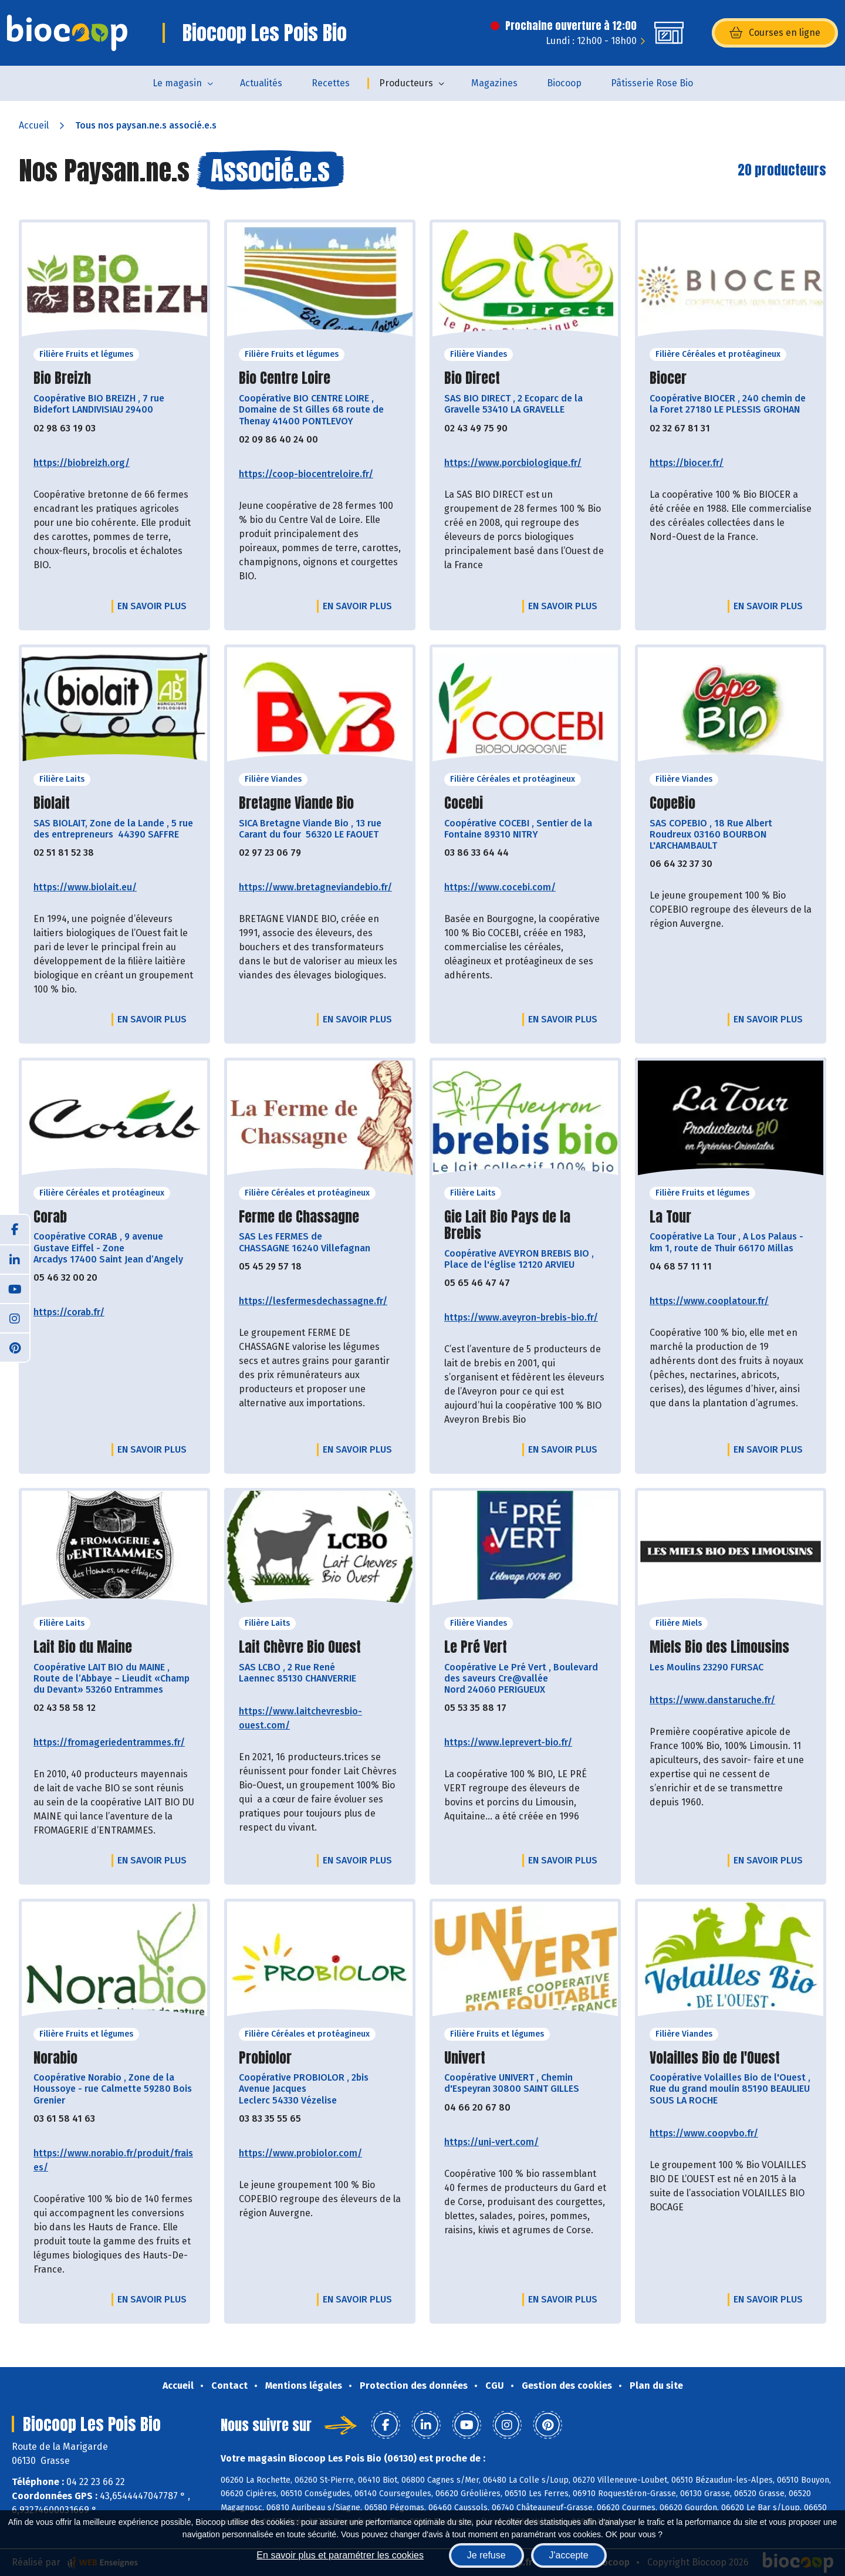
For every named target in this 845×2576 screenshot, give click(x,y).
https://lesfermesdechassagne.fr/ (313, 1300)
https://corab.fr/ (68, 1312)
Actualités (261, 83)
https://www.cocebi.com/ (500, 887)
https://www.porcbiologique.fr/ (513, 462)
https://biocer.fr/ (687, 462)
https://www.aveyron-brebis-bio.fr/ (521, 1317)
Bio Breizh (62, 378)
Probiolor (265, 2058)
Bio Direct (472, 378)
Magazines (494, 83)
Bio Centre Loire (284, 378)
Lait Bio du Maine (82, 1647)
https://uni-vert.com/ (491, 2142)
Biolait (51, 803)
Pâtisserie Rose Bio (652, 83)
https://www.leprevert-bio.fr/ (508, 1742)
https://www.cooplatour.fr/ (709, 1300)
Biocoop (564, 83)
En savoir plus (152, 606)
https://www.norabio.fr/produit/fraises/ (113, 2160)
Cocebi (463, 803)
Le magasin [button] (177, 83)
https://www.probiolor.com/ (300, 2153)
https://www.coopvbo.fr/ (704, 2133)
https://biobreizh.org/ (81, 462)
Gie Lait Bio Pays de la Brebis (507, 1225)
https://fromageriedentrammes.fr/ (109, 1742)
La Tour (670, 1216)
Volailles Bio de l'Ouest (715, 2058)
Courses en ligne (774, 33)
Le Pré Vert (475, 1647)
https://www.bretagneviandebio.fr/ (315, 887)
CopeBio (672, 803)
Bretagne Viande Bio (296, 803)
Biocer (668, 378)
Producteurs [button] (406, 83)
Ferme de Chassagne (299, 1216)
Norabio (55, 2058)
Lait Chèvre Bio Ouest (300, 1647)
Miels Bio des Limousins (719, 1647)
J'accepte (569, 2555)
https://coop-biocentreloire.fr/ (306, 474)
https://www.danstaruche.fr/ (712, 1700)
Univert (464, 2058)
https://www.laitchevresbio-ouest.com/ (300, 1718)
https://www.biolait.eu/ (85, 887)
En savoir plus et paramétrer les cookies (340, 2555)
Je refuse (486, 2555)
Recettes (331, 83)
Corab (50, 1216)
